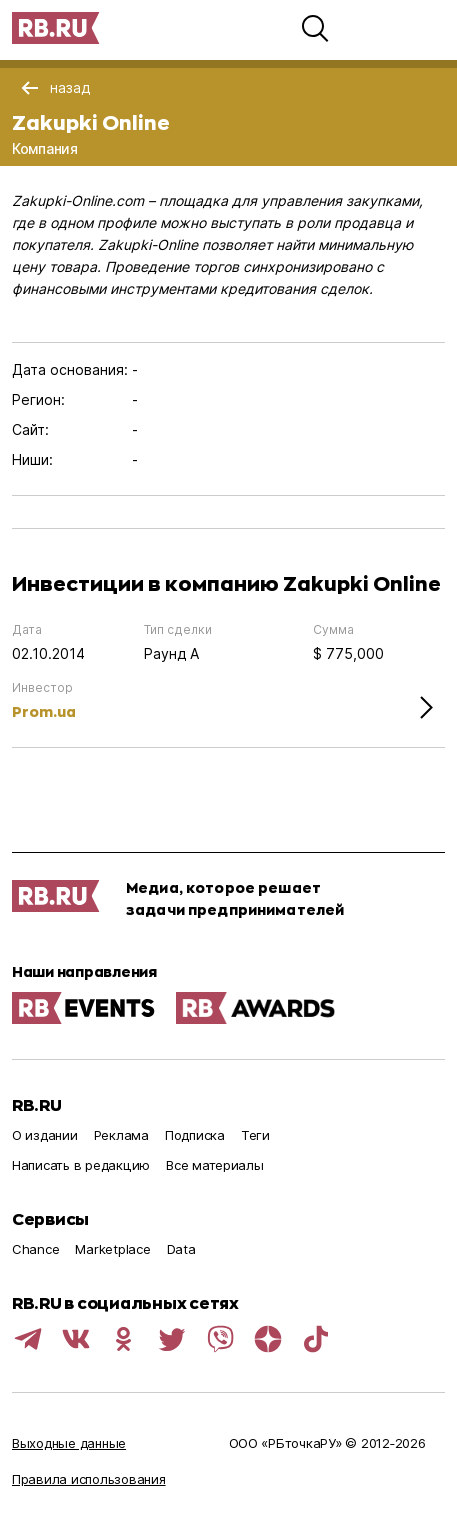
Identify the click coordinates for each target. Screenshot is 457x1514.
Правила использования (89, 1479)
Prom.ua (44, 711)
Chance (35, 1249)
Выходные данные (69, 1443)
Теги (255, 1135)
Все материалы (215, 1165)
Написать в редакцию (81, 1165)
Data (181, 1249)
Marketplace (112, 1249)
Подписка (195, 1135)
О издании (45, 1135)
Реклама (121, 1135)
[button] (315, 28)
